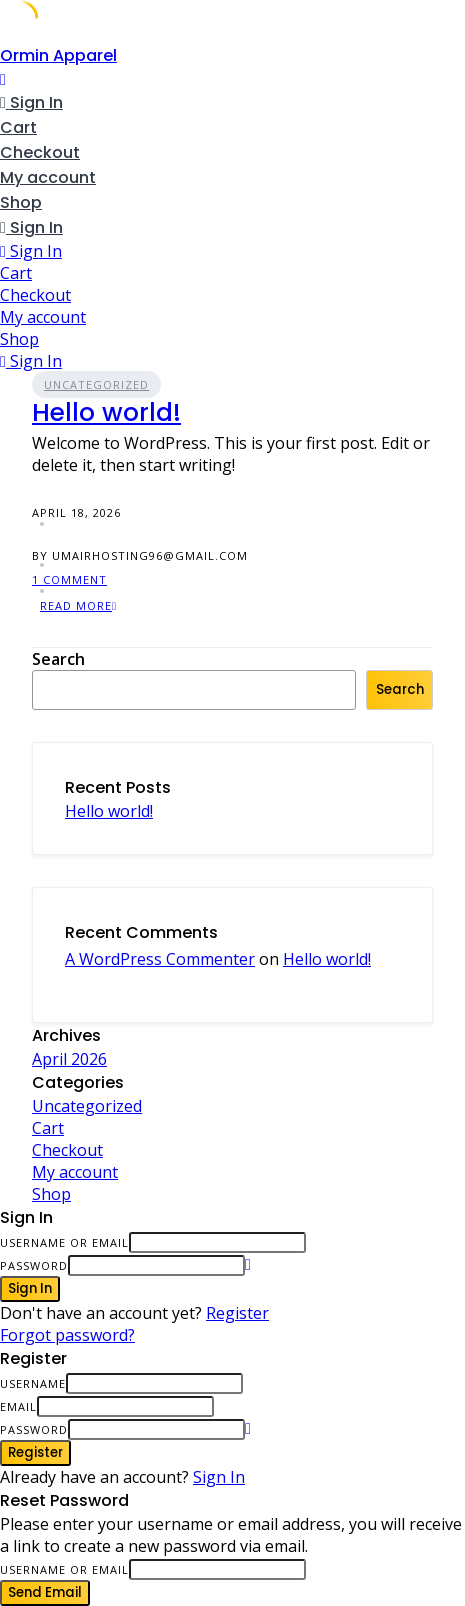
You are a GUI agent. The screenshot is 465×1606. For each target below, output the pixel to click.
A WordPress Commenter (160, 959)
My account (48, 177)
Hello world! (106, 412)
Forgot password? (67, 1335)
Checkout (40, 152)
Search (58, 659)
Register (237, 1313)
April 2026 (69, 1059)
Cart (18, 127)
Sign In (219, 1477)
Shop (21, 202)
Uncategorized (96, 384)
